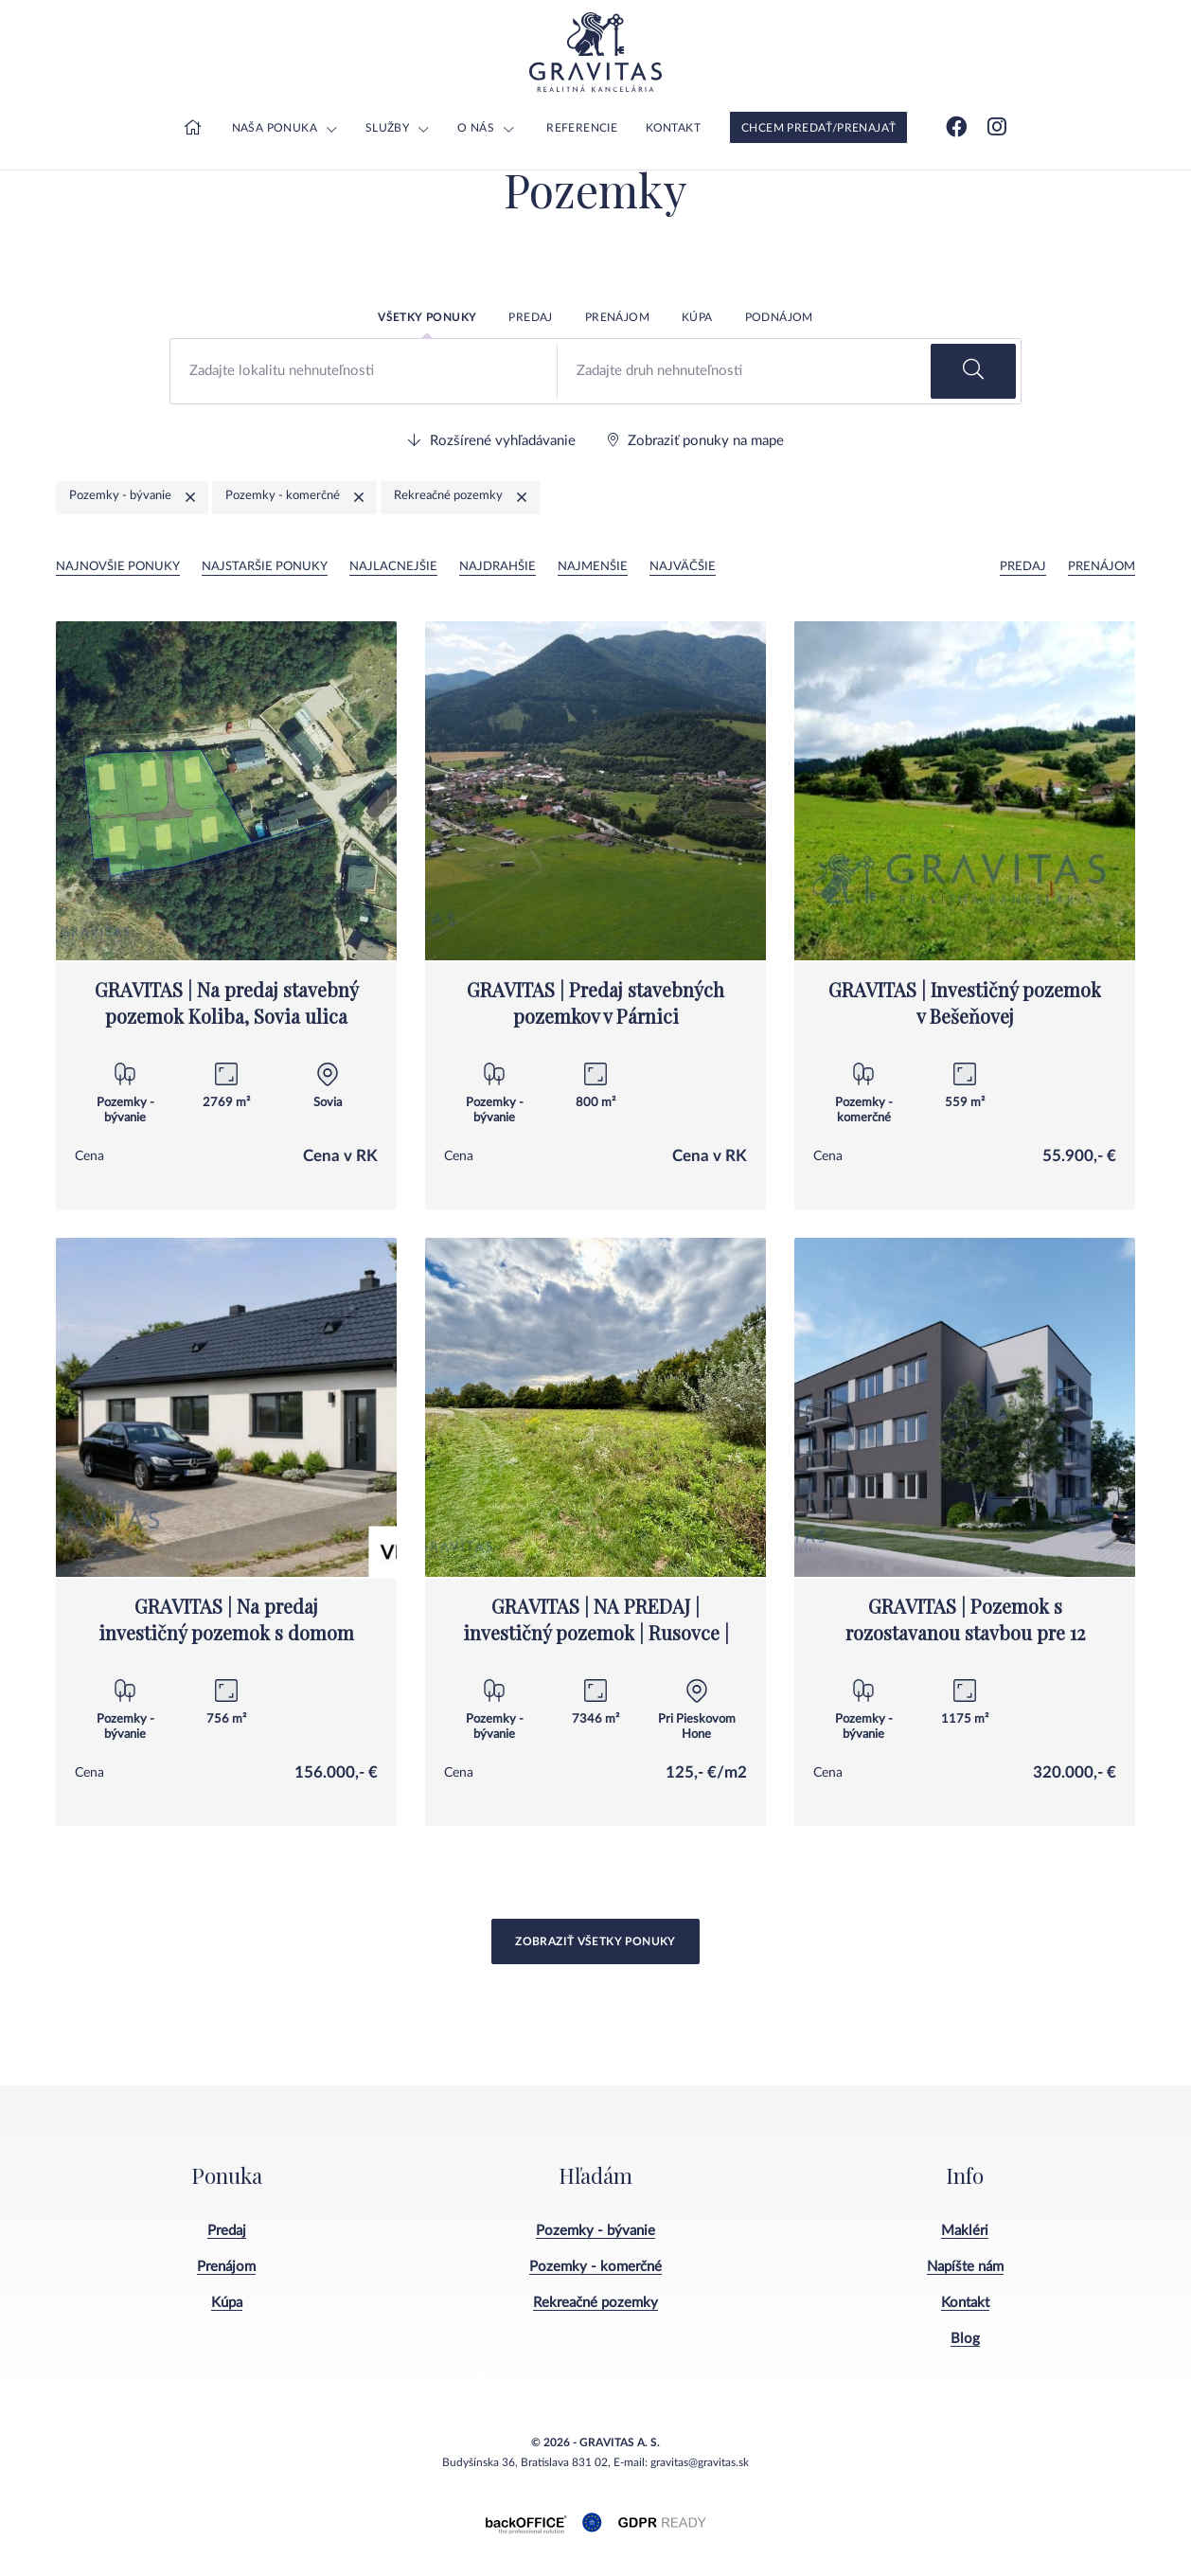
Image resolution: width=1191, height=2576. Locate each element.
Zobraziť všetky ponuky (595, 1941)
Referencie (581, 128)
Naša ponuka (274, 128)
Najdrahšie (497, 567)
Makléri (964, 2231)
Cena (89, 1156)
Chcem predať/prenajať (818, 128)
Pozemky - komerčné (595, 2267)
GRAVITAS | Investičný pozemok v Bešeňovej (964, 1002)
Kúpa (697, 317)
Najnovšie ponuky (118, 567)
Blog (965, 2339)
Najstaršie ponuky (265, 567)
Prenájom (617, 317)
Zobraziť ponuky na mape (696, 440)
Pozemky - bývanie (595, 2231)
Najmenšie (593, 567)
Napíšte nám (965, 2267)
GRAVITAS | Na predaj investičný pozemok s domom (226, 1619)
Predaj (530, 317)
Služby (387, 128)
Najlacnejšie (393, 567)
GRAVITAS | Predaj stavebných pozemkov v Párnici (595, 1002)
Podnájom (779, 317)
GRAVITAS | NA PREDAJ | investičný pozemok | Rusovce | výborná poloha (596, 1632)
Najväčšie (682, 567)
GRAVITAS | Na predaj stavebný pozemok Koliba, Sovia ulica (227, 1002)
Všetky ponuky (427, 317)
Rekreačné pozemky (595, 2303)
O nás (475, 128)
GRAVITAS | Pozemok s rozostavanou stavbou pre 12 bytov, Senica (965, 1632)
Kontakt (673, 128)
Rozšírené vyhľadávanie (492, 440)
